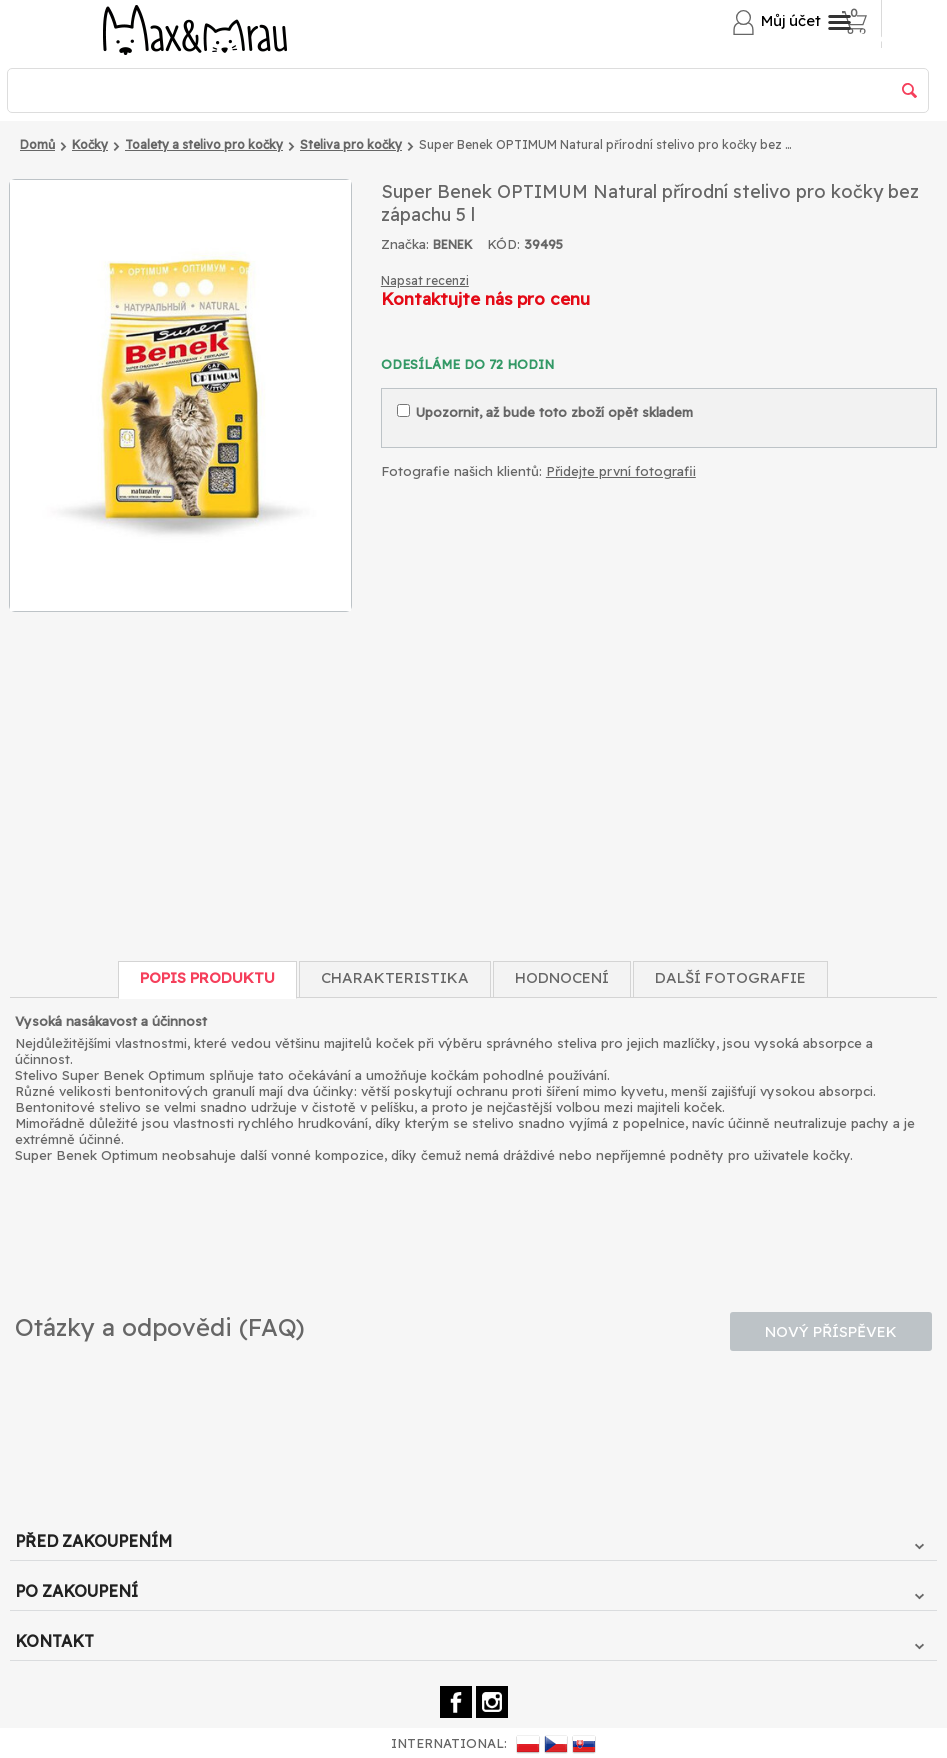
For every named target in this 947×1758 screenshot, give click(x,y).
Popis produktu (207, 977)
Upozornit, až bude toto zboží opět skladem (545, 412)
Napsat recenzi (425, 280)
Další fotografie (730, 977)
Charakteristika (395, 977)
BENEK (453, 244)
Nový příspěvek (831, 1331)
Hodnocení (562, 977)
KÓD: (503, 244)
